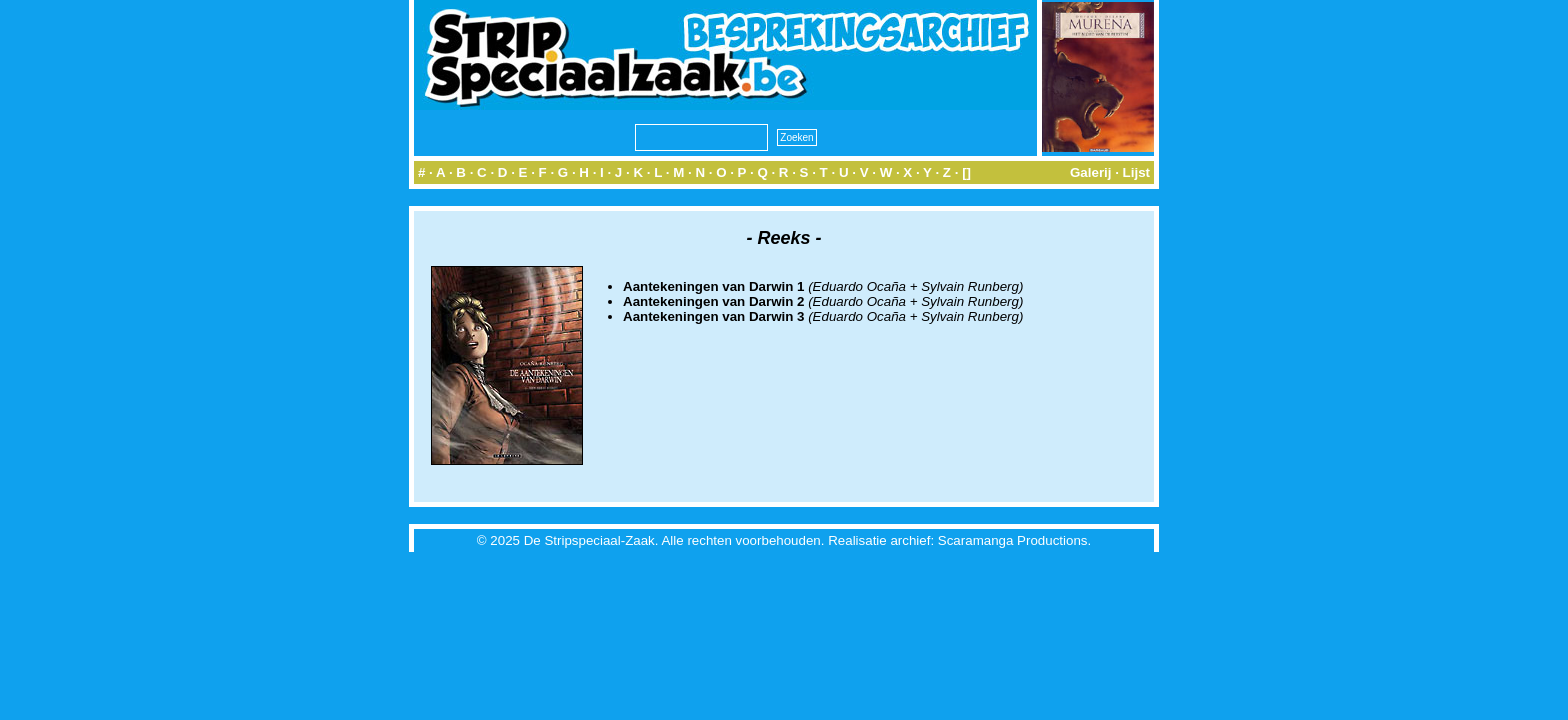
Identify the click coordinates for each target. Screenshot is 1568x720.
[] (966, 172)
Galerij (1091, 172)
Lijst (1136, 172)
